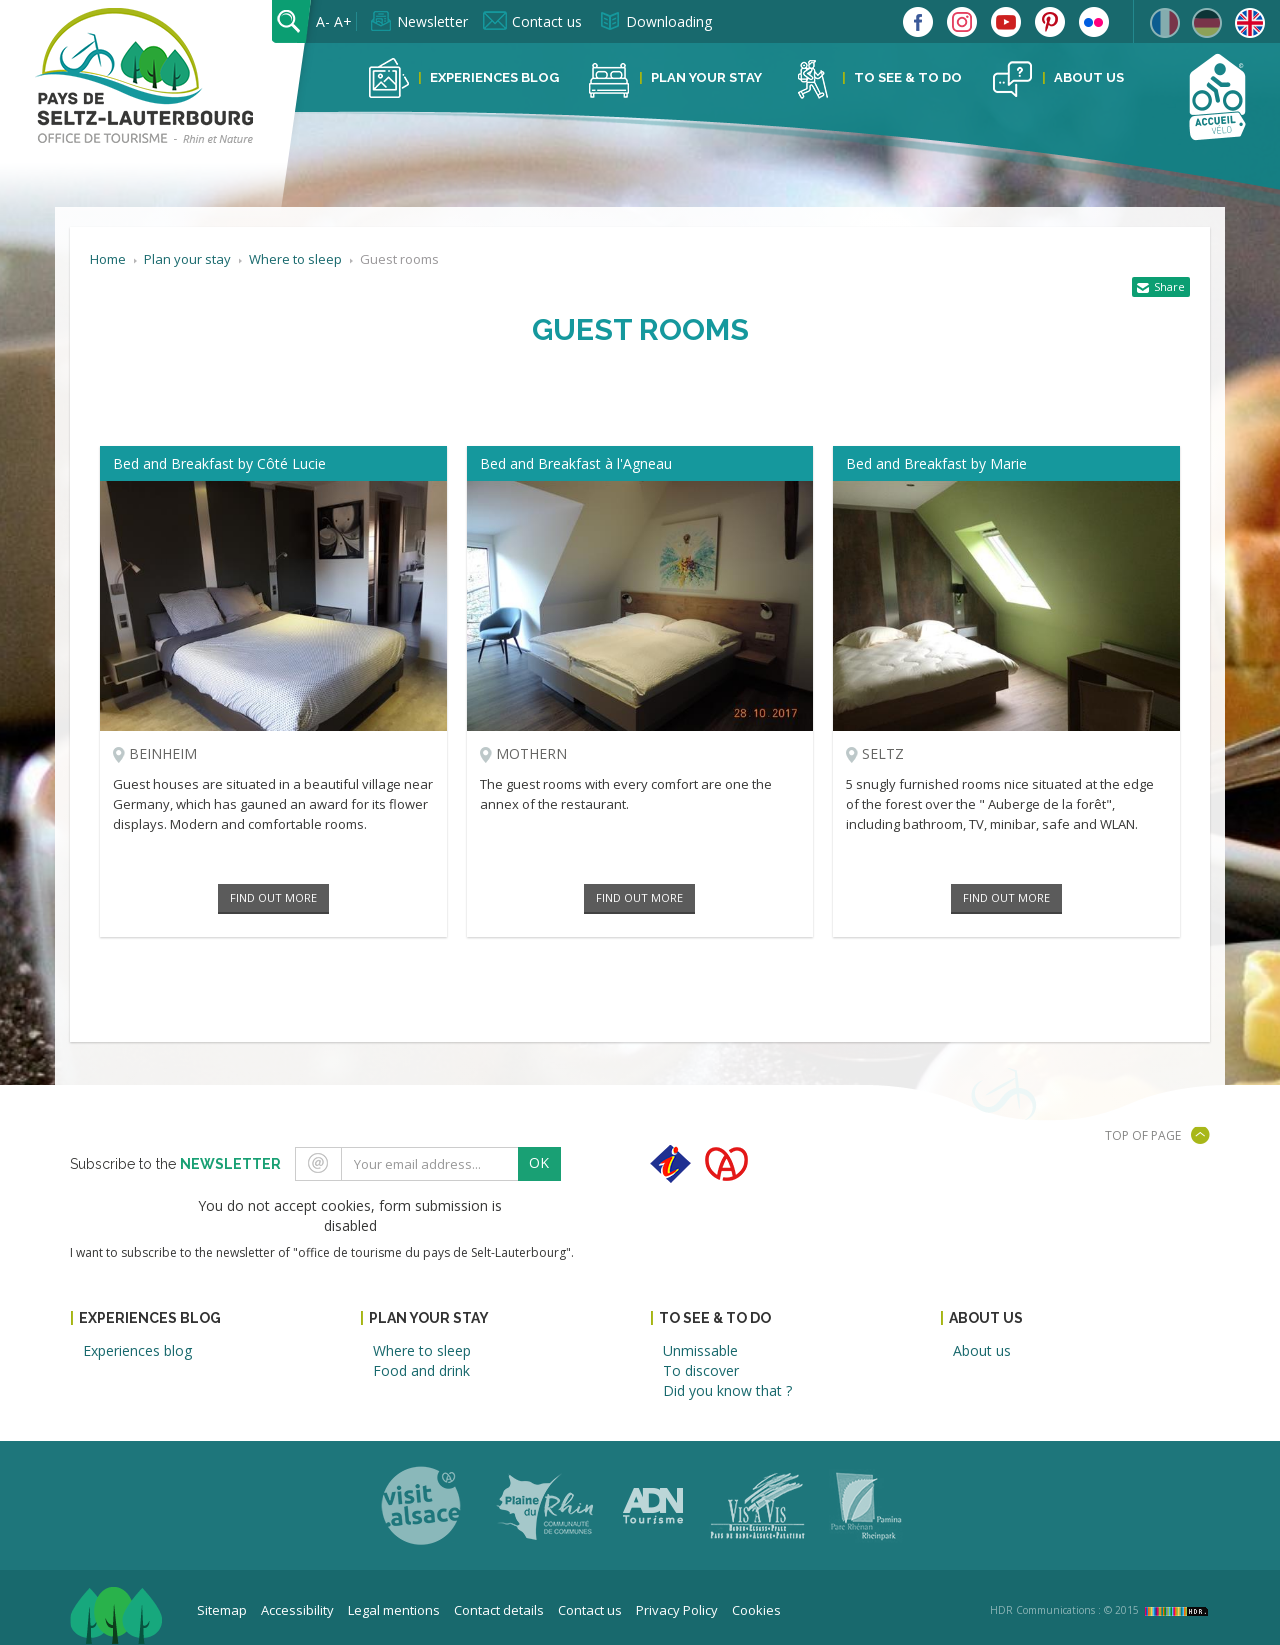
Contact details (499, 1610)
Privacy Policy (677, 1610)
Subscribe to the (175, 1164)
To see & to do (908, 77)
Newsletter (432, 21)
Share (1169, 286)
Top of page (1143, 1135)
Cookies (756, 1610)
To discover (701, 1370)
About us (1089, 77)
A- (323, 21)
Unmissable (700, 1350)
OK (539, 1162)
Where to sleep (422, 1350)
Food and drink (421, 1370)
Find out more (273, 897)
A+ (343, 21)
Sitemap (222, 1610)
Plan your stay (706, 77)
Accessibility (297, 1610)
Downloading (669, 21)
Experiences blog (494, 77)
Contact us (547, 21)
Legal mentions (394, 1610)
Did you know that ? (727, 1390)
